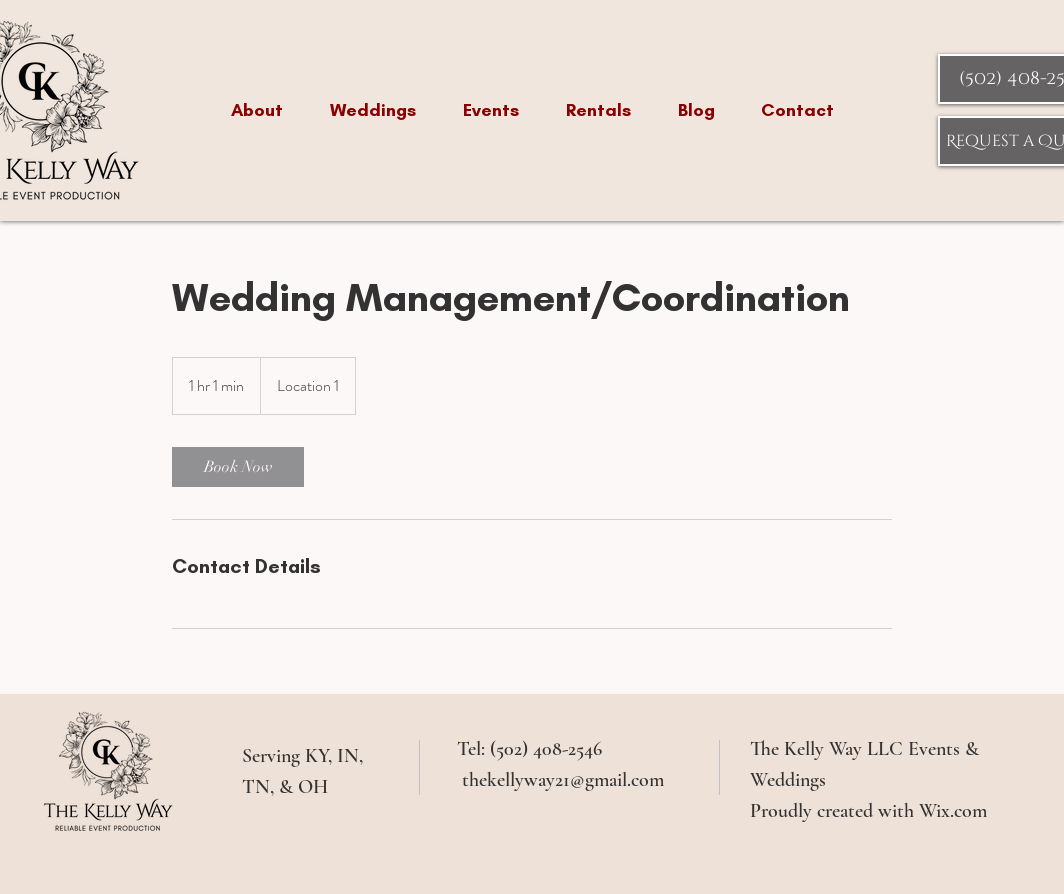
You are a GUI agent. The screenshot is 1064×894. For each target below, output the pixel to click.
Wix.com (953, 811)
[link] (238, 467)
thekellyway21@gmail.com (563, 780)
